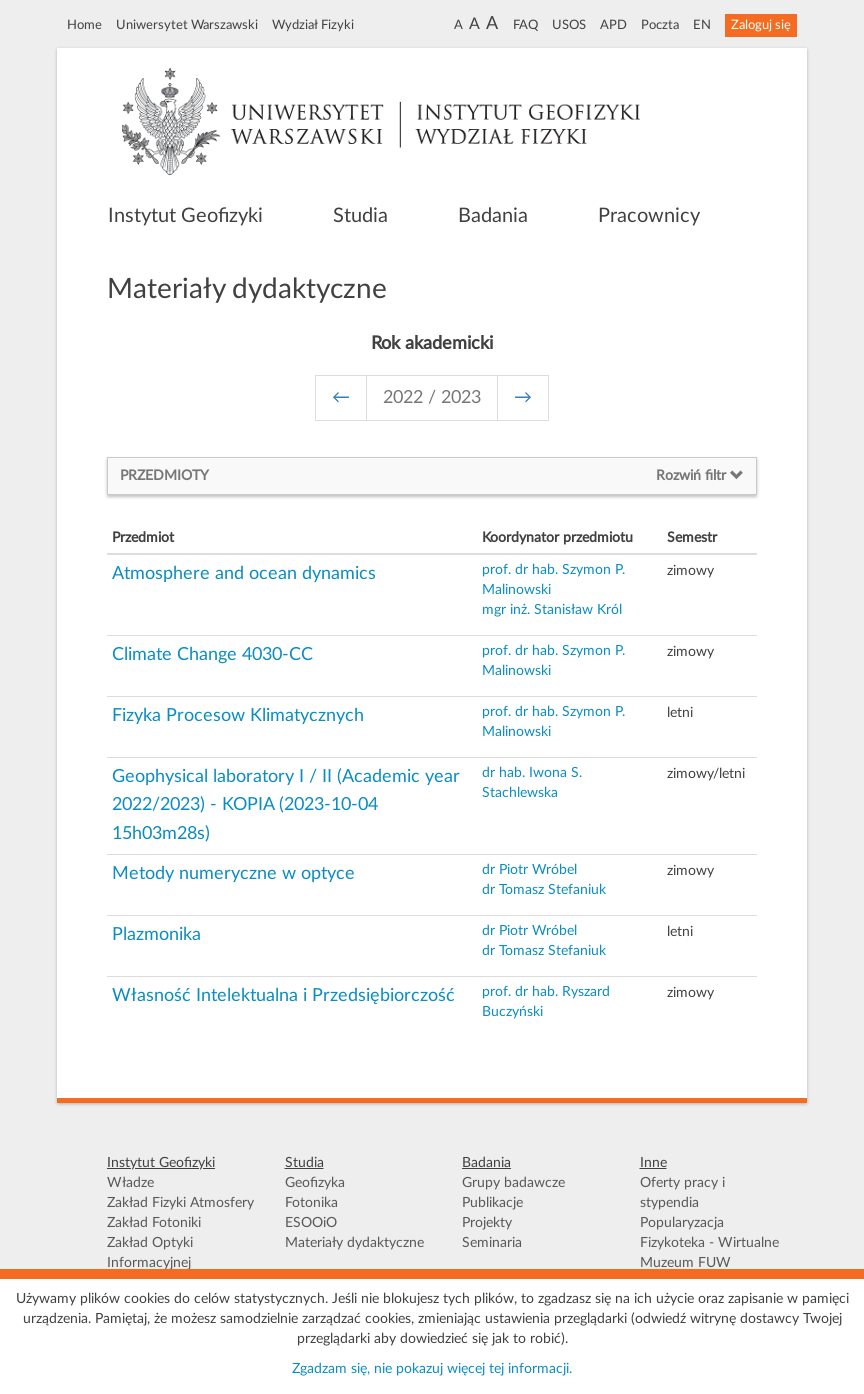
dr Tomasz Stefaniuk (544, 890)
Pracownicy (649, 216)
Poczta (660, 25)
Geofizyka (315, 1183)
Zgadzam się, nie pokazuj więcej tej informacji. (432, 1369)
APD (613, 25)
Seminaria (492, 1243)
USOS (569, 25)
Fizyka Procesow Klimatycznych (238, 716)
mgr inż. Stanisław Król (552, 610)
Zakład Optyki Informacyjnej (150, 1253)
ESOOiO (311, 1223)
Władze (130, 1183)
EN (702, 25)
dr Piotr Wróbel (529, 870)
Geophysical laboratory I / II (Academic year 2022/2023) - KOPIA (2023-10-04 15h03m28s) (286, 806)
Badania (493, 216)
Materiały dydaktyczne (354, 1243)
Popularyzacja (682, 1223)
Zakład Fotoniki (154, 1223)
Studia (360, 216)
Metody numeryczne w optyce (233, 874)
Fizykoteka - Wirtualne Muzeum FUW (709, 1253)
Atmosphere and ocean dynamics (244, 574)
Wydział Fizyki (313, 25)
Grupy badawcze (513, 1183)
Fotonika (311, 1203)
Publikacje (492, 1203)
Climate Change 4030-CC (212, 655)
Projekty (487, 1223)
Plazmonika (156, 935)
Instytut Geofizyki (185, 216)
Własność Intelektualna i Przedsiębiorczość (283, 996)
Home (84, 25)
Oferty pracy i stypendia (682, 1193)
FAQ (525, 25)
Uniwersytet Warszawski (187, 25)
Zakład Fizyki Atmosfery (180, 1203)
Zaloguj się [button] (761, 25)
